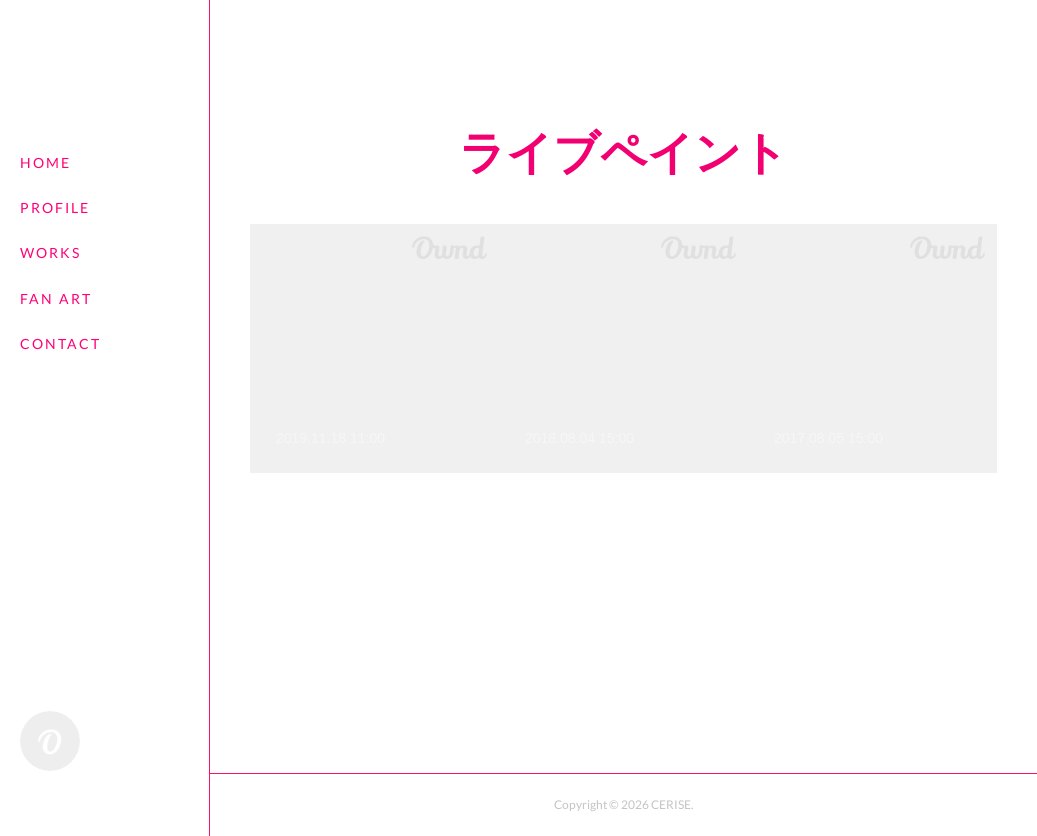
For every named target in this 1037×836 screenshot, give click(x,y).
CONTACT (60, 343)
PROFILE (55, 207)
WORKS (50, 252)
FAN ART (56, 298)
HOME (45, 162)
